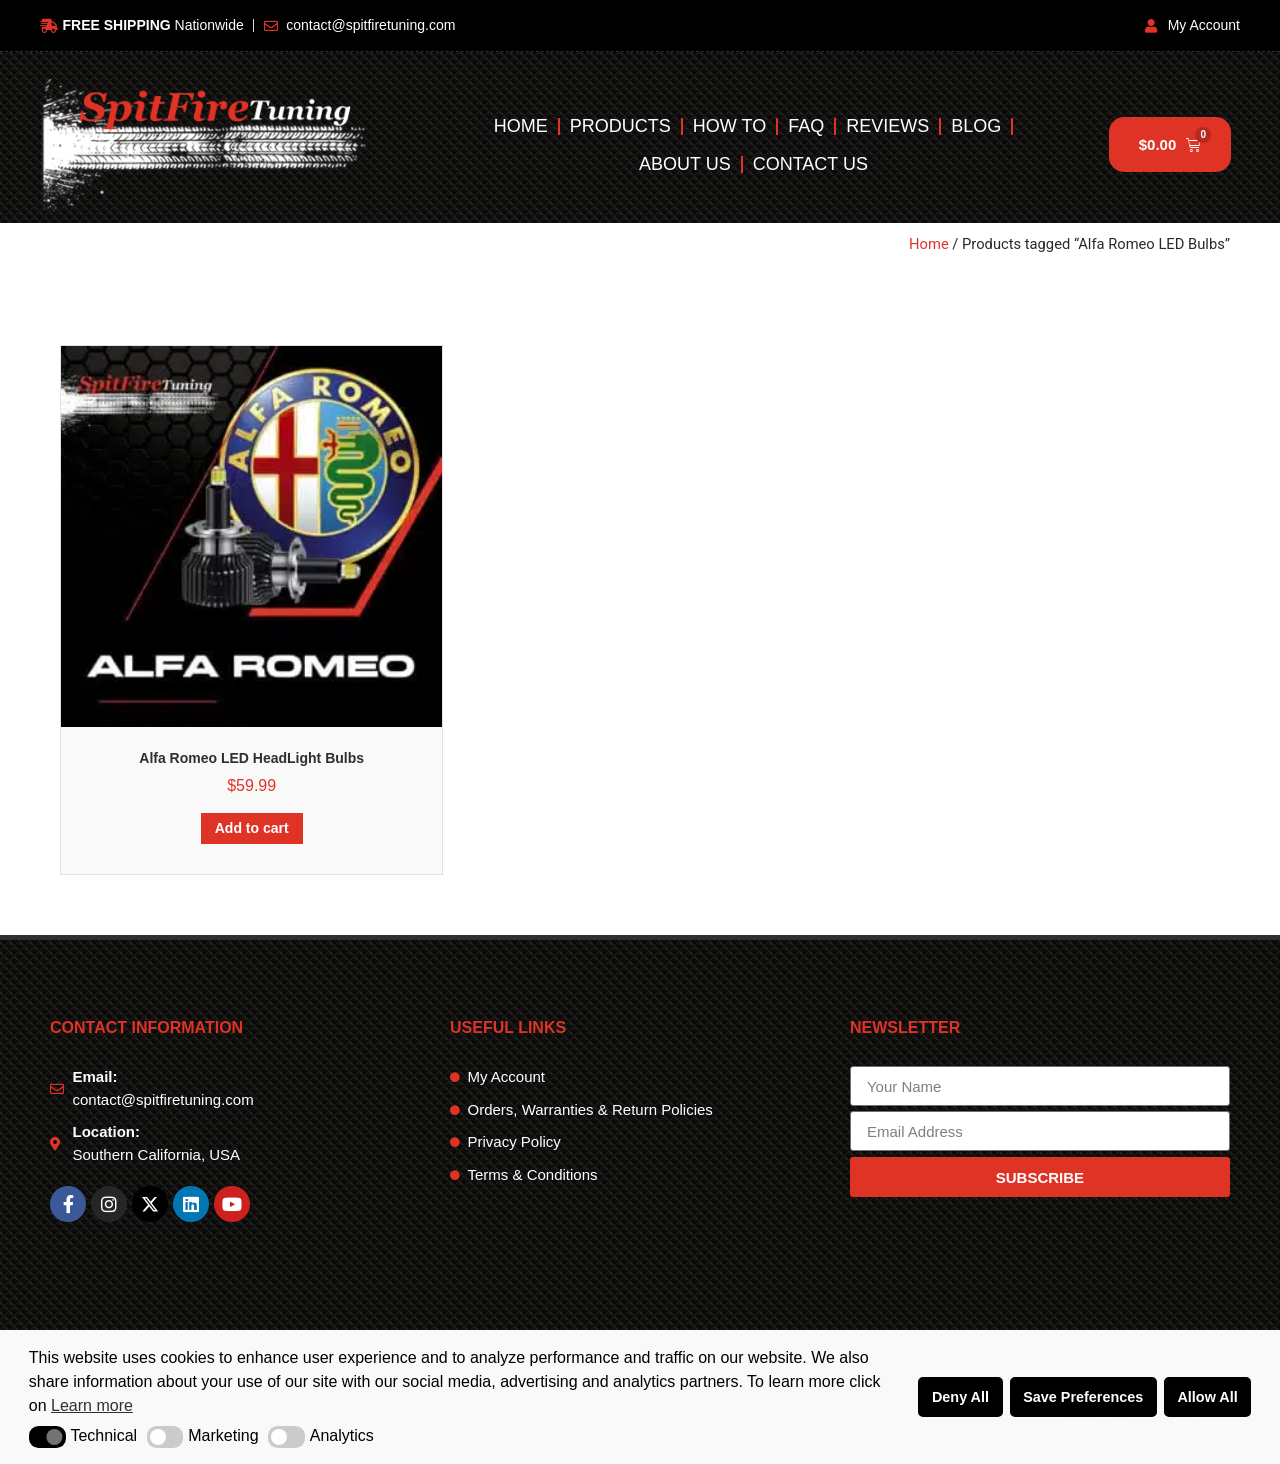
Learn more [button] (92, 1405)
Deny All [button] (960, 1397)
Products (620, 126)
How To (729, 126)
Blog (976, 126)
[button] (47, 1437)
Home (521, 126)
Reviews (887, 126)
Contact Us (810, 164)
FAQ (806, 126)
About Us (685, 164)
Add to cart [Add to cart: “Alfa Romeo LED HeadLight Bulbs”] (252, 828)
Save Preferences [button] (1083, 1397)
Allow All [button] (1207, 1397)
